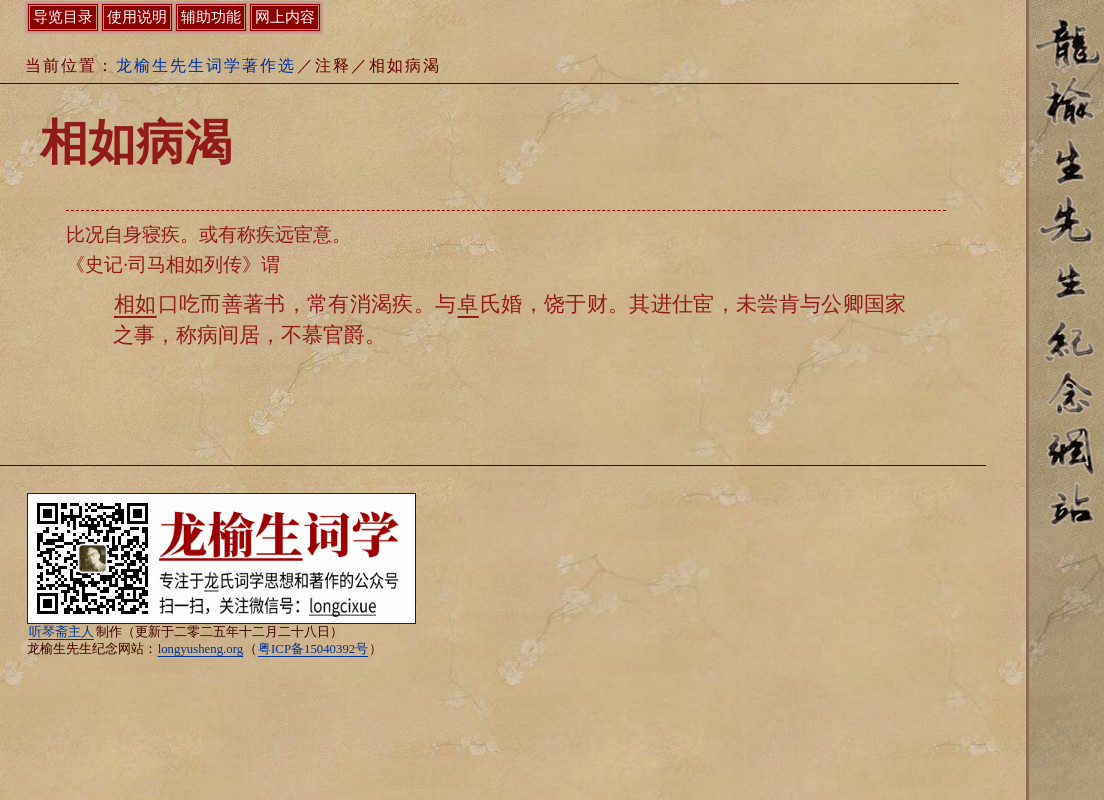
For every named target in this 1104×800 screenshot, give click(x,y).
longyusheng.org (200, 649)
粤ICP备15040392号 (313, 649)
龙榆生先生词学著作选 (206, 65)
